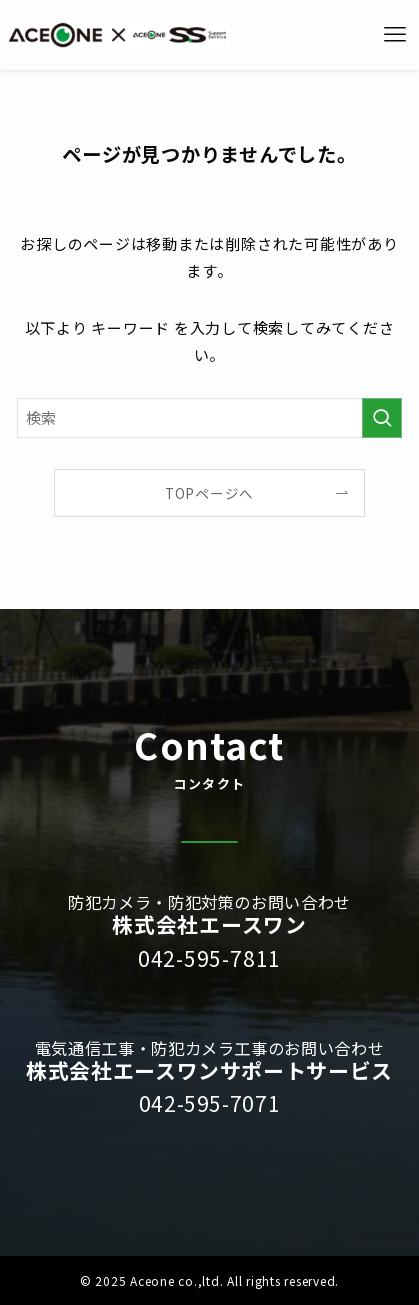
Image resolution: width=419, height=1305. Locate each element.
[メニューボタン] (395, 35)
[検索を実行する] (382, 418)
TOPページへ (209, 493)
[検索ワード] (210, 418)
